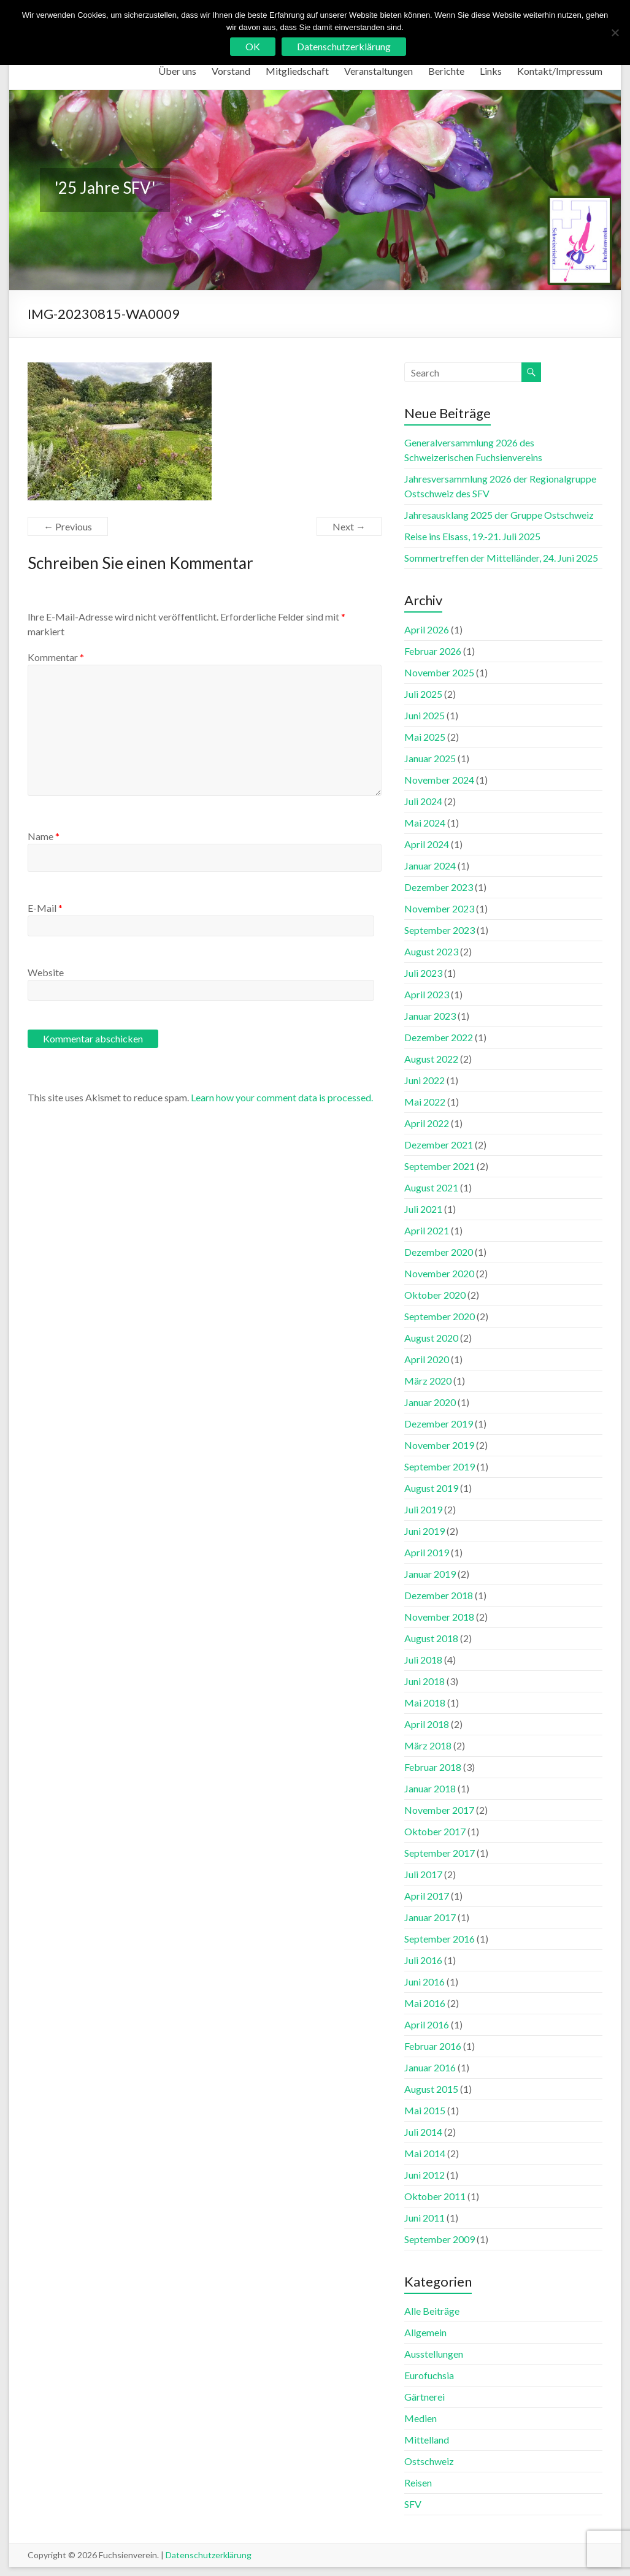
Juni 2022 (424, 1080)
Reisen (418, 2482)
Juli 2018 (423, 1659)
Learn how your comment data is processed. (282, 1097)
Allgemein (425, 2332)
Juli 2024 (423, 801)
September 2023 (439, 930)
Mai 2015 (424, 2110)
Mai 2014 (424, 2153)
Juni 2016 (424, 1981)
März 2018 (427, 1745)
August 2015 (431, 2089)
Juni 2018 (424, 1681)
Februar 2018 (432, 1767)
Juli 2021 (423, 1209)
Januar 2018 (430, 1788)
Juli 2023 (423, 973)
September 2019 (439, 1466)
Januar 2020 (430, 1402)
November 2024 (439, 779)
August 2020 (431, 1337)
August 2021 (431, 1187)
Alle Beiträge (431, 2311)
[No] (615, 32)
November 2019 (439, 1445)
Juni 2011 (424, 2217)
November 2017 (439, 1810)
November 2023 (439, 908)
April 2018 (426, 1724)
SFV (412, 2504)
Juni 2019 (424, 1531)
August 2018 (431, 1638)
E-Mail (45, 908)
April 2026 (426, 629)
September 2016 (439, 1938)
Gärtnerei (424, 2396)
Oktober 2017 (435, 1831)
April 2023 (426, 994)
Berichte (446, 71)
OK (252, 46)
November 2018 (439, 1616)
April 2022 (426, 1123)
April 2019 (426, 1552)
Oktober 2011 (435, 2196)
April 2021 (426, 1230)
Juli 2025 (423, 694)
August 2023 (431, 951)
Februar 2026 (432, 651)
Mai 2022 (424, 1101)
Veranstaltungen (378, 71)
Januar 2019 (430, 1574)
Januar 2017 (430, 1917)
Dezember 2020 (438, 1252)
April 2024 (426, 844)
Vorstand (231, 71)
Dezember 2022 (438, 1037)
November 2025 (439, 672)
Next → (349, 526)
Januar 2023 (430, 1016)
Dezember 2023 (438, 887)
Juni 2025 (424, 715)
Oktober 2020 (435, 1295)
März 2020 (427, 1380)
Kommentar (56, 657)
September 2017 (439, 1853)
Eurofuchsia (429, 2375)
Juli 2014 (423, 2132)
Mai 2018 (424, 1702)
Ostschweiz (429, 2461)
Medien (420, 2418)
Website (46, 972)
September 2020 (439, 1316)
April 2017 (426, 1895)
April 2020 (426, 1359)
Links (491, 71)
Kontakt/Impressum (559, 71)
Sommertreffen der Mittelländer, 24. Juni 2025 (501, 558)
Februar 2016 (432, 2046)
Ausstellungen (433, 2354)
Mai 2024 (424, 822)
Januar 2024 (430, 865)
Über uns (177, 71)
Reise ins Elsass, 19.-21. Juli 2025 (472, 536)
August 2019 (431, 1488)
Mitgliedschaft (297, 71)
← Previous (68, 526)
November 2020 (439, 1273)
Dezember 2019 (438, 1423)
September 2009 (439, 2239)
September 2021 (439, 1166)
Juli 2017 (423, 1874)
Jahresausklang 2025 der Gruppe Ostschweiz (499, 515)
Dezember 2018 (438, 1595)
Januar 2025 (430, 758)
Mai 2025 (424, 737)
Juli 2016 (423, 1960)
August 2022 (431, 1058)
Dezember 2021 (438, 1144)
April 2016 (426, 2024)
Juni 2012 (424, 2174)
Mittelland (426, 2439)
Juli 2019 (423, 1509)
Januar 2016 (430, 2067)
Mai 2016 (424, 2003)
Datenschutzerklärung (209, 2555)
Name (44, 836)
